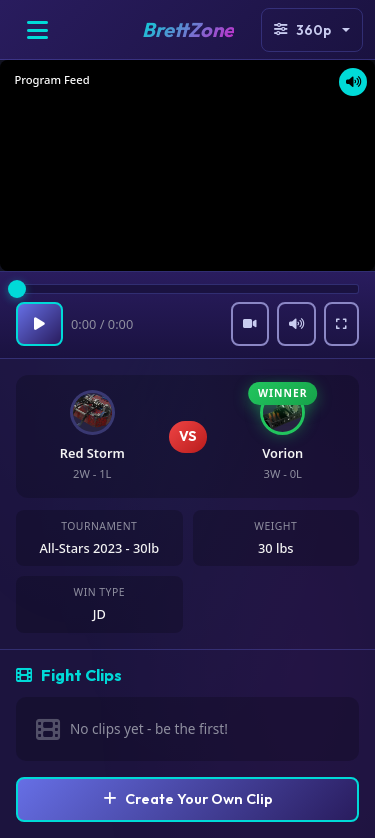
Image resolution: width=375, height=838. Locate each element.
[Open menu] (37, 30)
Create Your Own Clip (188, 799)
